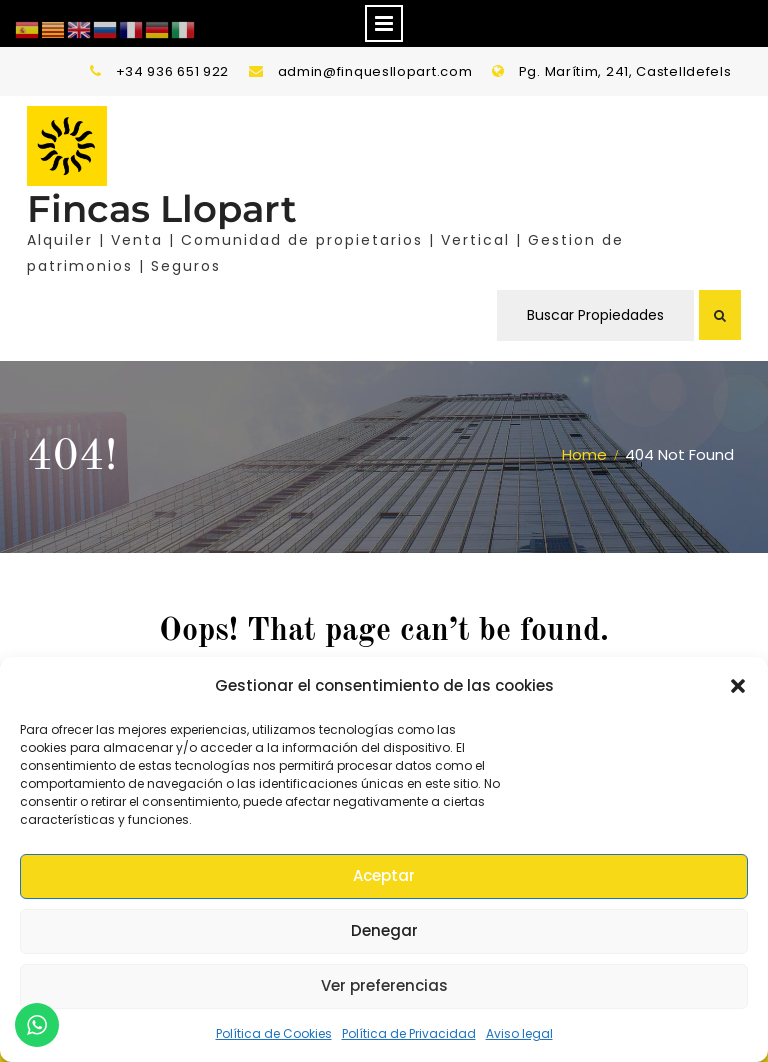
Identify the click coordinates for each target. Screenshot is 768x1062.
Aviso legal (519, 1033)
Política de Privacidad (409, 1033)
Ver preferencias (384, 985)
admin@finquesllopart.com (375, 71)
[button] (738, 686)
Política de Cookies (274, 1033)
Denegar (384, 930)
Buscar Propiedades (595, 315)
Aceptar (384, 875)
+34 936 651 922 (173, 71)
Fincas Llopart (162, 208)
